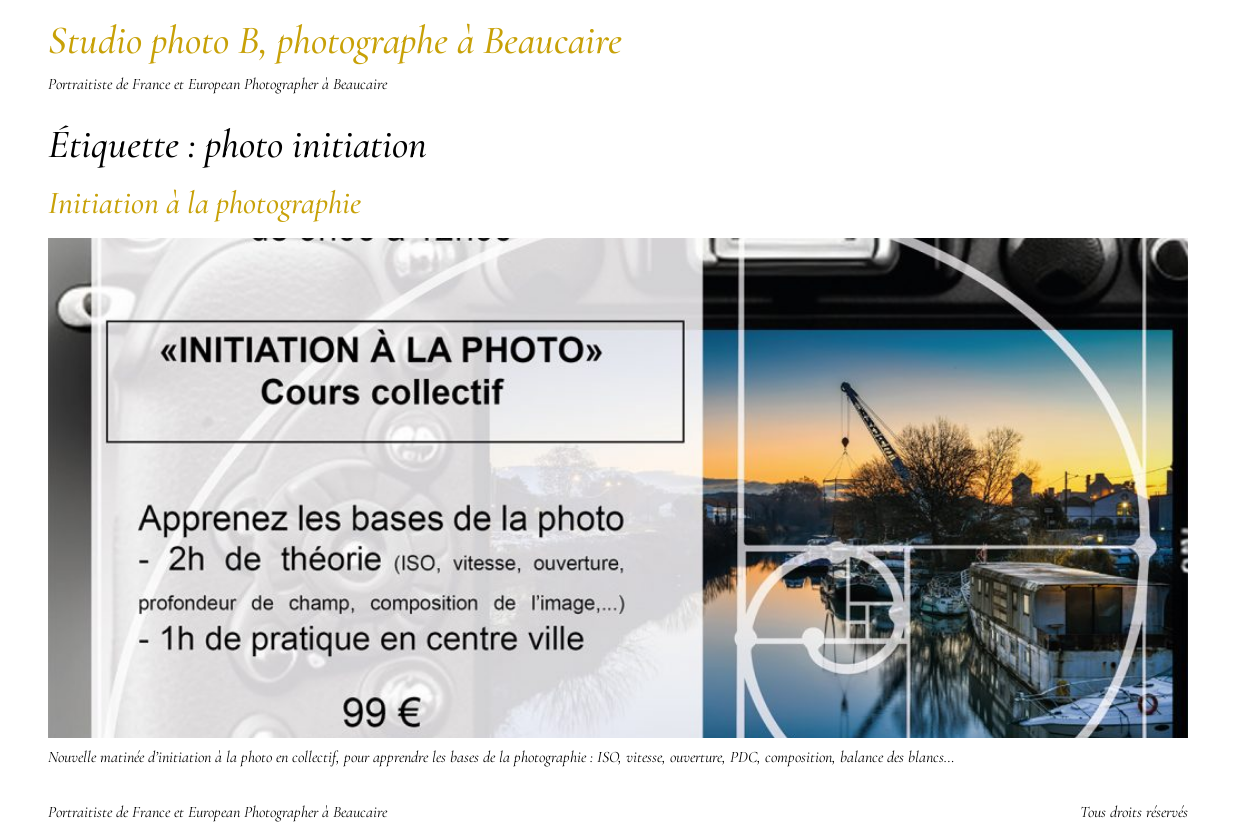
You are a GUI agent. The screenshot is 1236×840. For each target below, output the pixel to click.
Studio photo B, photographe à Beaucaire (335, 40)
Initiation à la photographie (204, 202)
